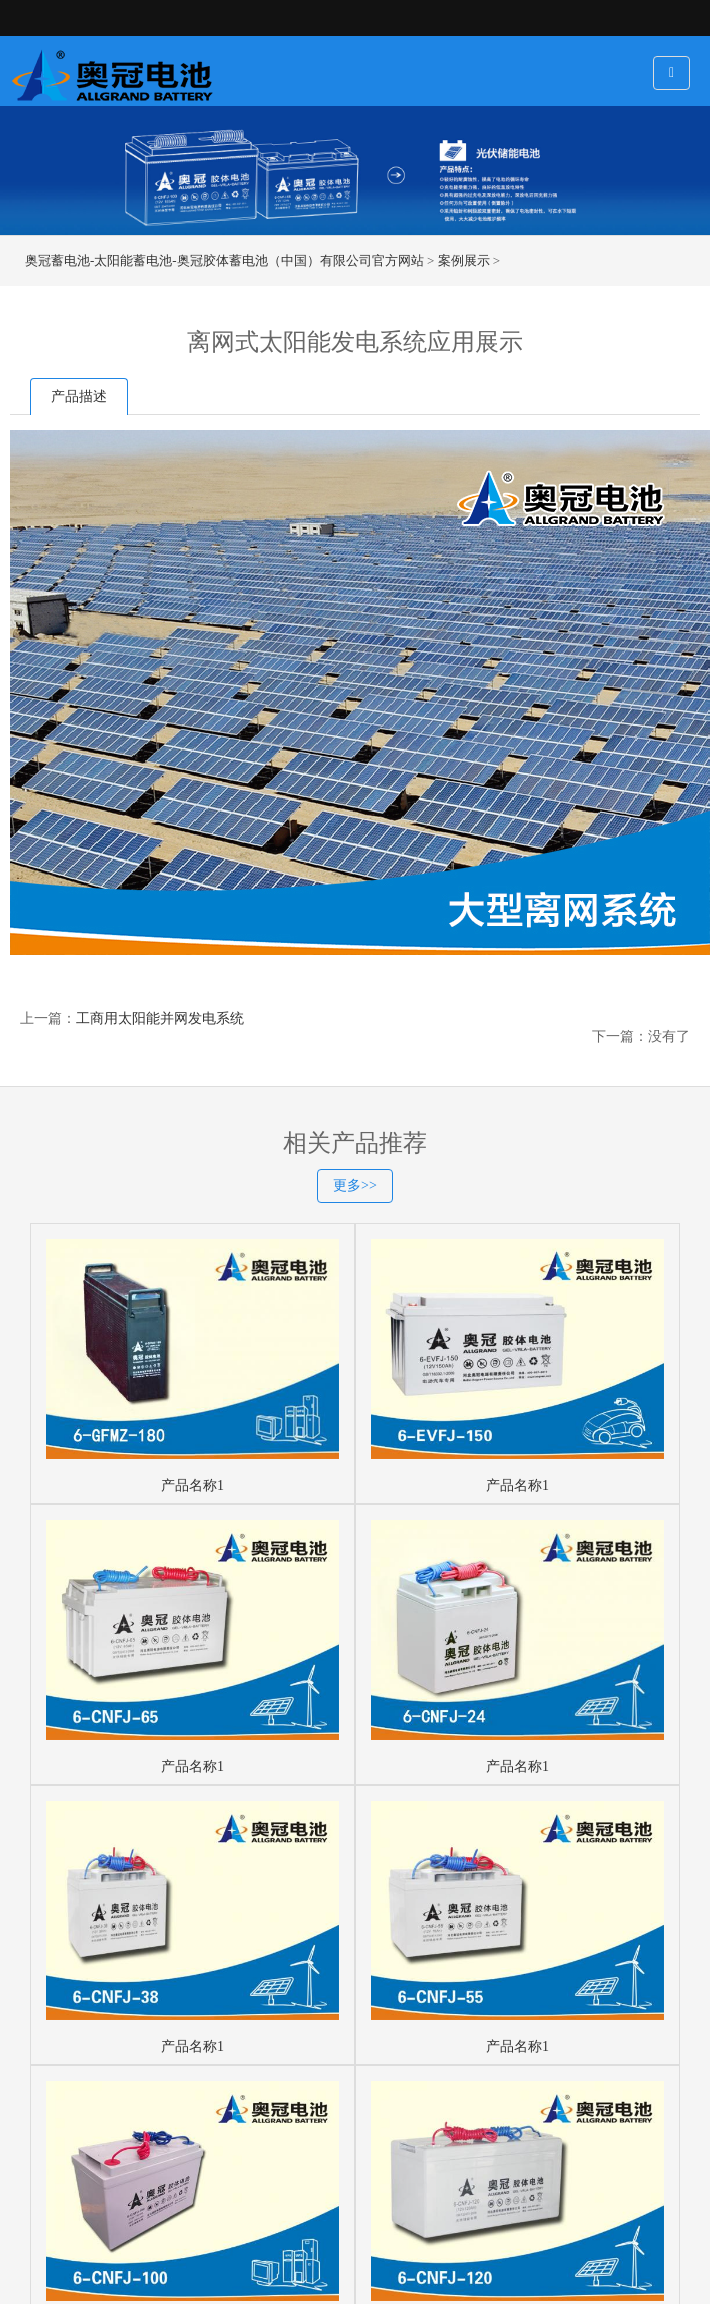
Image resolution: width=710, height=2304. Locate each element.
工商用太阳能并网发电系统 (160, 1018)
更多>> (355, 1185)
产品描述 (79, 396)
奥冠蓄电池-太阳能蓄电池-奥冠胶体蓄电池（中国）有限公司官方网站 (224, 260)
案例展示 (464, 260)
